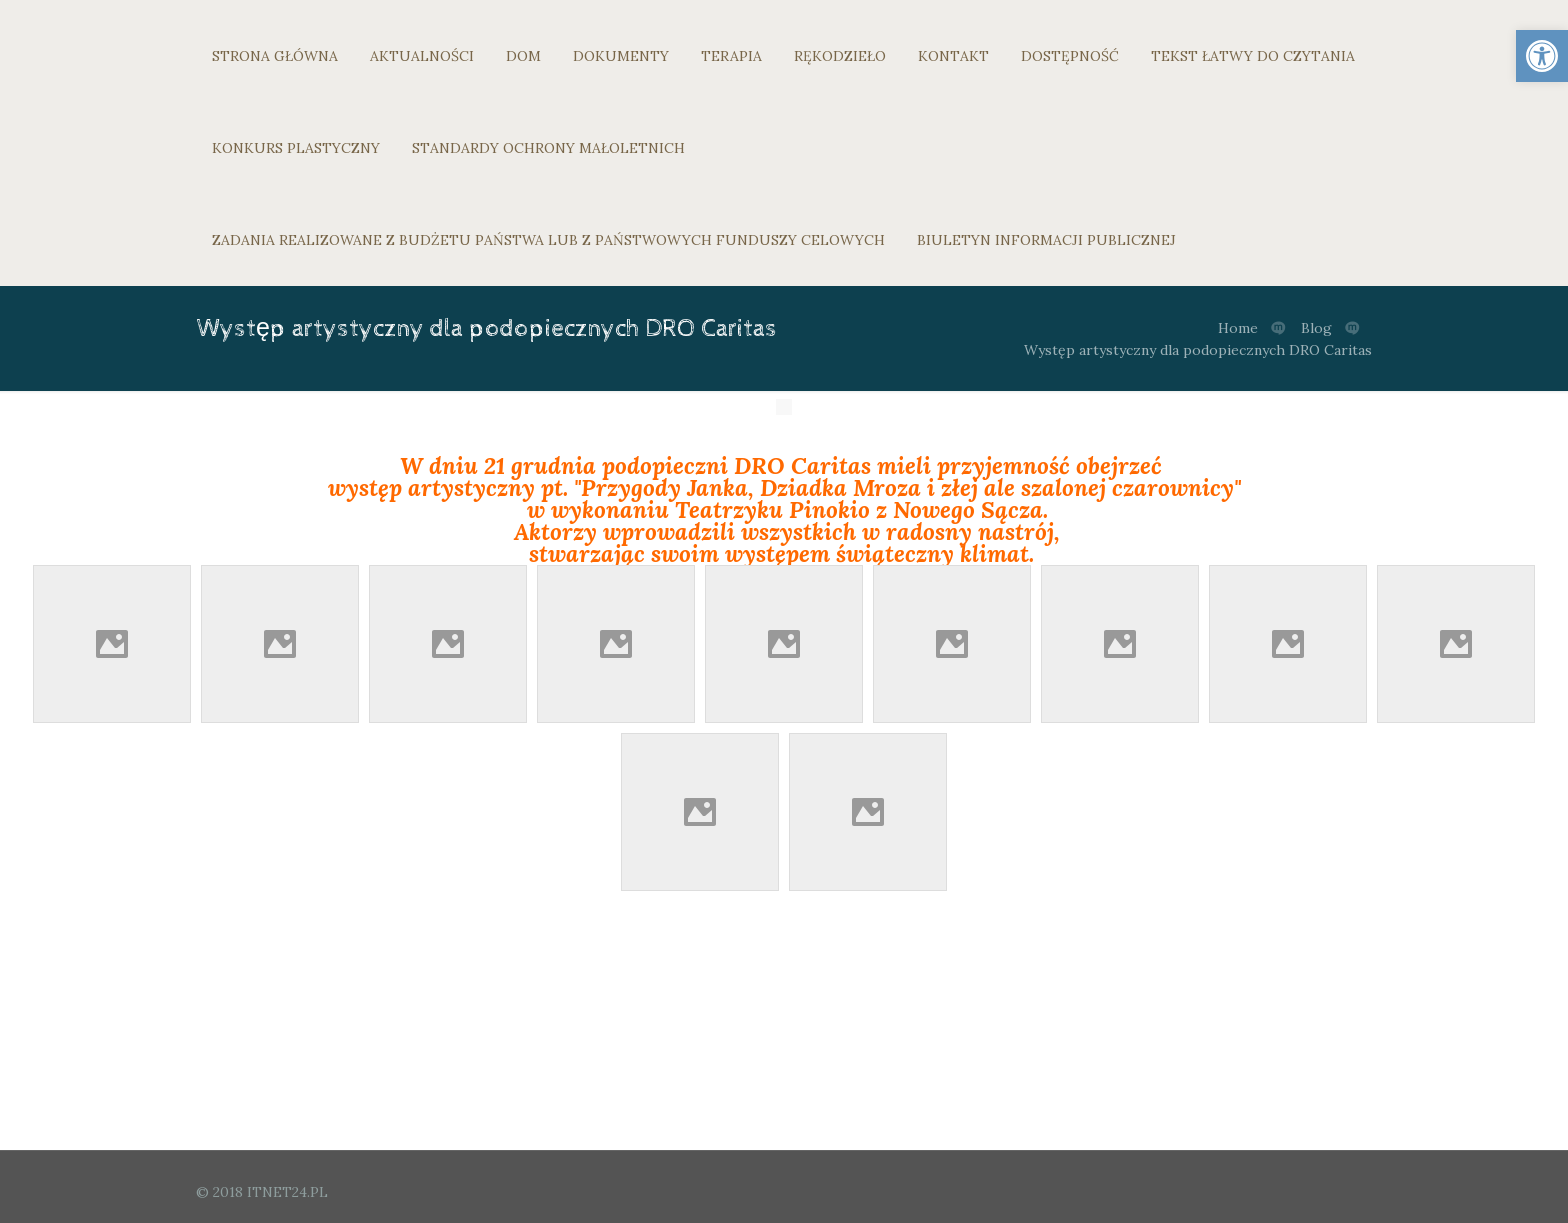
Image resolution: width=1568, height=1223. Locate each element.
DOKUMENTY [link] (621, 56)
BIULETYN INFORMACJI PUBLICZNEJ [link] (1046, 240)
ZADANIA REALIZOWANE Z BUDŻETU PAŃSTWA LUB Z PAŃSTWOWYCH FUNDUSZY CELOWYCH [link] (548, 240)
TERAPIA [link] (731, 56)
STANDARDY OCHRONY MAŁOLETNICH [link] (548, 148)
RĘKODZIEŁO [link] (840, 56)
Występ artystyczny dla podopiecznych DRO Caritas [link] (1198, 350)
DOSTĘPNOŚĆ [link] (1070, 56)
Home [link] (1238, 328)
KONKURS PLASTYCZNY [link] (296, 148)
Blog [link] (1316, 328)
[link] (1542, 56)
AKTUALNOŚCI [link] (422, 56)
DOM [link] (523, 56)
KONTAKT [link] (953, 56)
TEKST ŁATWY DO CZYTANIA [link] (1253, 56)
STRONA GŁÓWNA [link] (275, 56)
